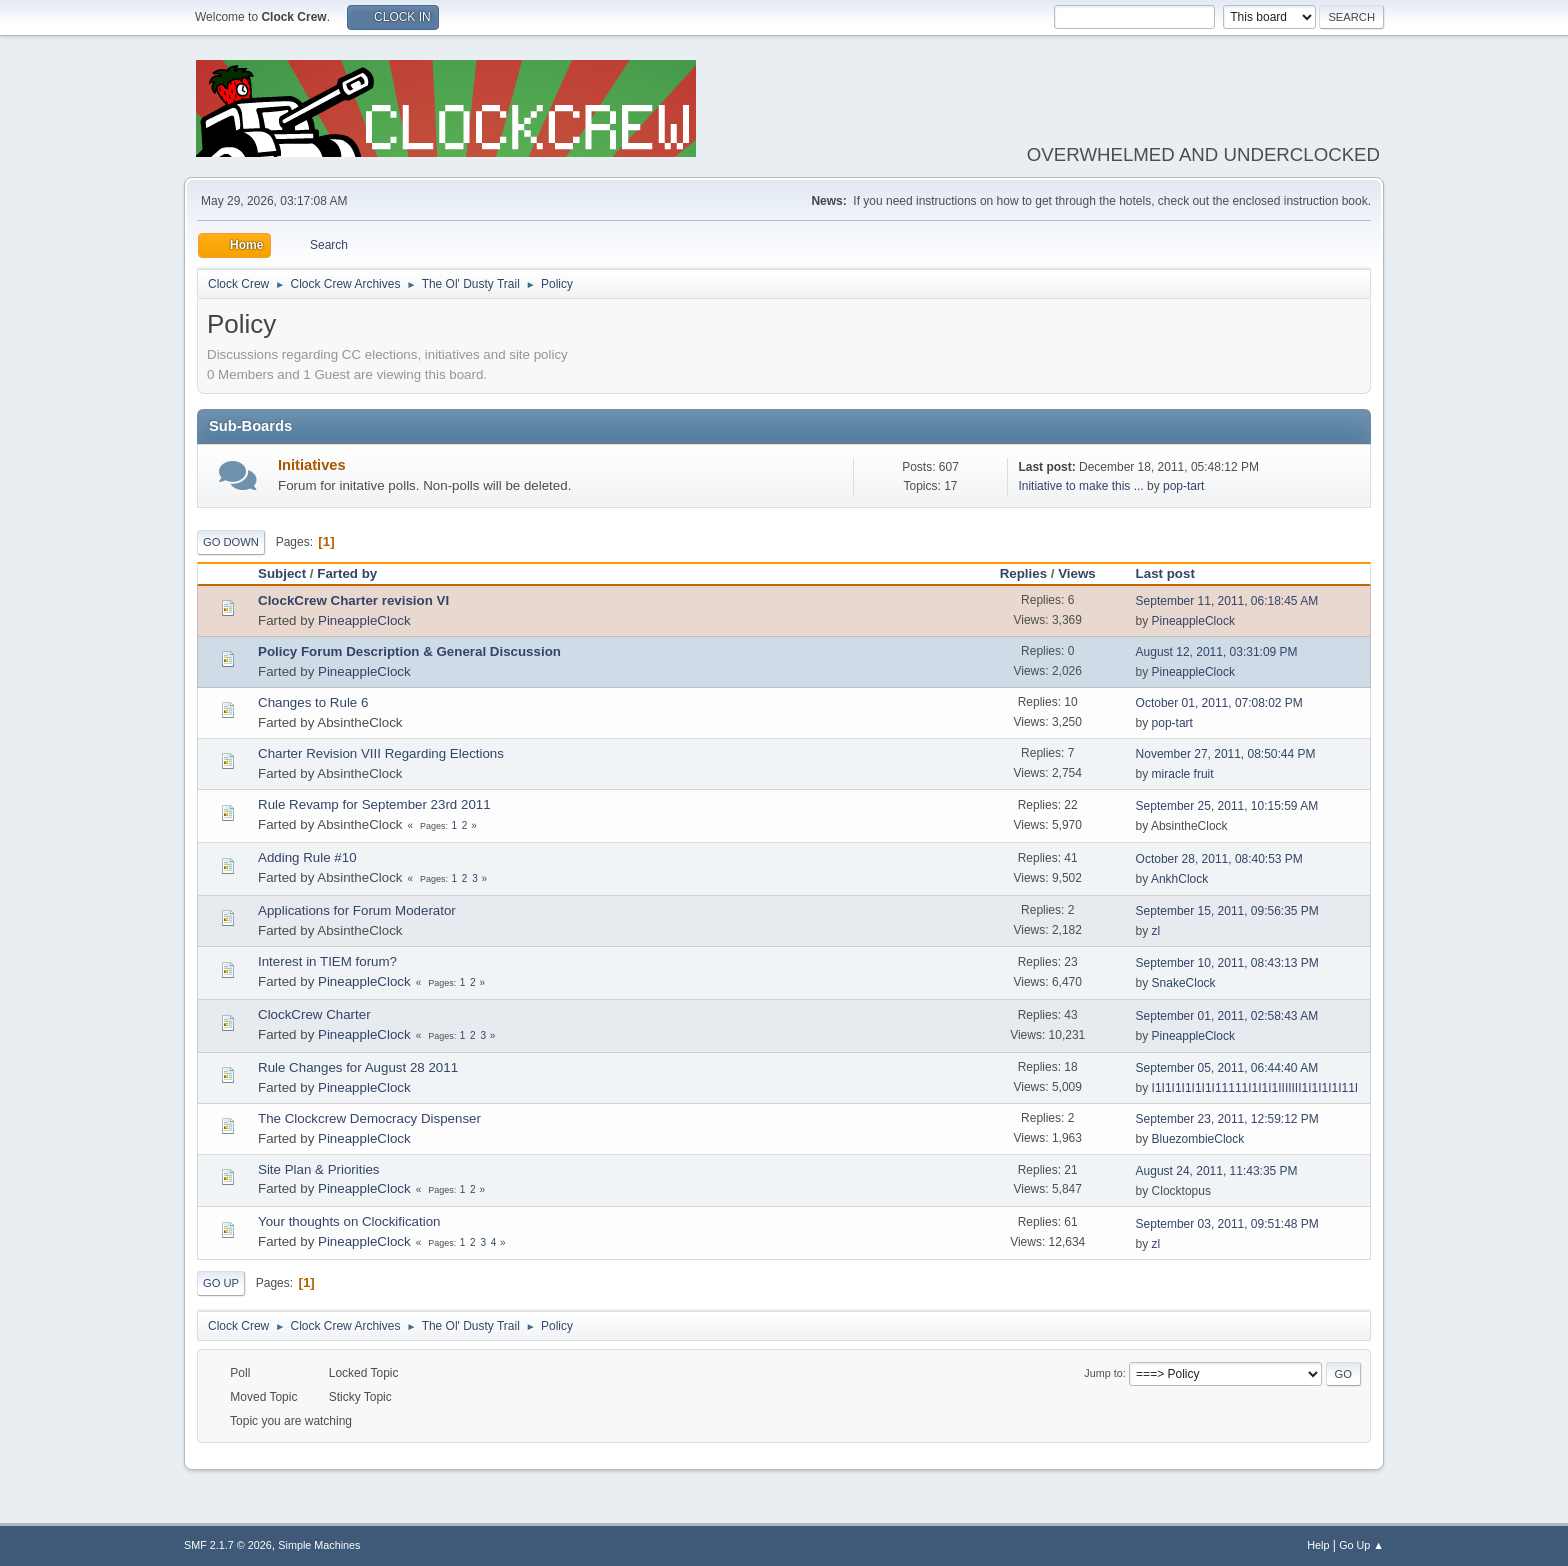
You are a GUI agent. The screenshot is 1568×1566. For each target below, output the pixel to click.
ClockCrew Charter (314, 1014)
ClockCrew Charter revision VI (353, 600)
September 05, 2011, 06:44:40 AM (1227, 1068)
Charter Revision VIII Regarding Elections (381, 753)
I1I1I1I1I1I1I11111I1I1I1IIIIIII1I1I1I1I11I (1255, 1088)
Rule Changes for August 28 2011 (358, 1067)
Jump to (1103, 1373)
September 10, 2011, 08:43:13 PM (1227, 963)
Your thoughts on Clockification (349, 1221)
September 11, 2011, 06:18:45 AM (1227, 601)
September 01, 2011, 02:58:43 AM (1227, 1016)
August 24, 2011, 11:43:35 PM (1217, 1171)
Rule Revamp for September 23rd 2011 (374, 804)
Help (1318, 1545)
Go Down (231, 542)
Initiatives (312, 465)
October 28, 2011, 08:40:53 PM (1219, 859)
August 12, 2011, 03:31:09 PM (1217, 652)
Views (1077, 573)
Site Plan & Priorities (318, 1169)
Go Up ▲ (1361, 1545)
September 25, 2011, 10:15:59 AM (1227, 806)
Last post (1165, 573)
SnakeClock (1184, 983)
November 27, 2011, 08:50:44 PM (1226, 754)
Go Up (221, 1283)
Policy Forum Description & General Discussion (409, 651)
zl (1156, 931)
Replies (1023, 573)
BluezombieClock (1198, 1139)
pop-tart (1183, 486)
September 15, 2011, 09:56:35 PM (1227, 911)
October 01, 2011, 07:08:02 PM (1219, 703)
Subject (282, 573)
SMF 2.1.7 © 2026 (228, 1545)
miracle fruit (1183, 774)
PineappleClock (364, 620)
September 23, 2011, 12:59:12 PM (1227, 1119)
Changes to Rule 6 (313, 702)
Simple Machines (319, 1545)
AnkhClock (1179, 879)
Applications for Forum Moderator (357, 910)
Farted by (356, 573)
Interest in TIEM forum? (327, 961)
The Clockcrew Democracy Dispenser (369, 1118)
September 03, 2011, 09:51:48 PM (1227, 1224)
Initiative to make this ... (1080, 486)
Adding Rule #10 (307, 857)
